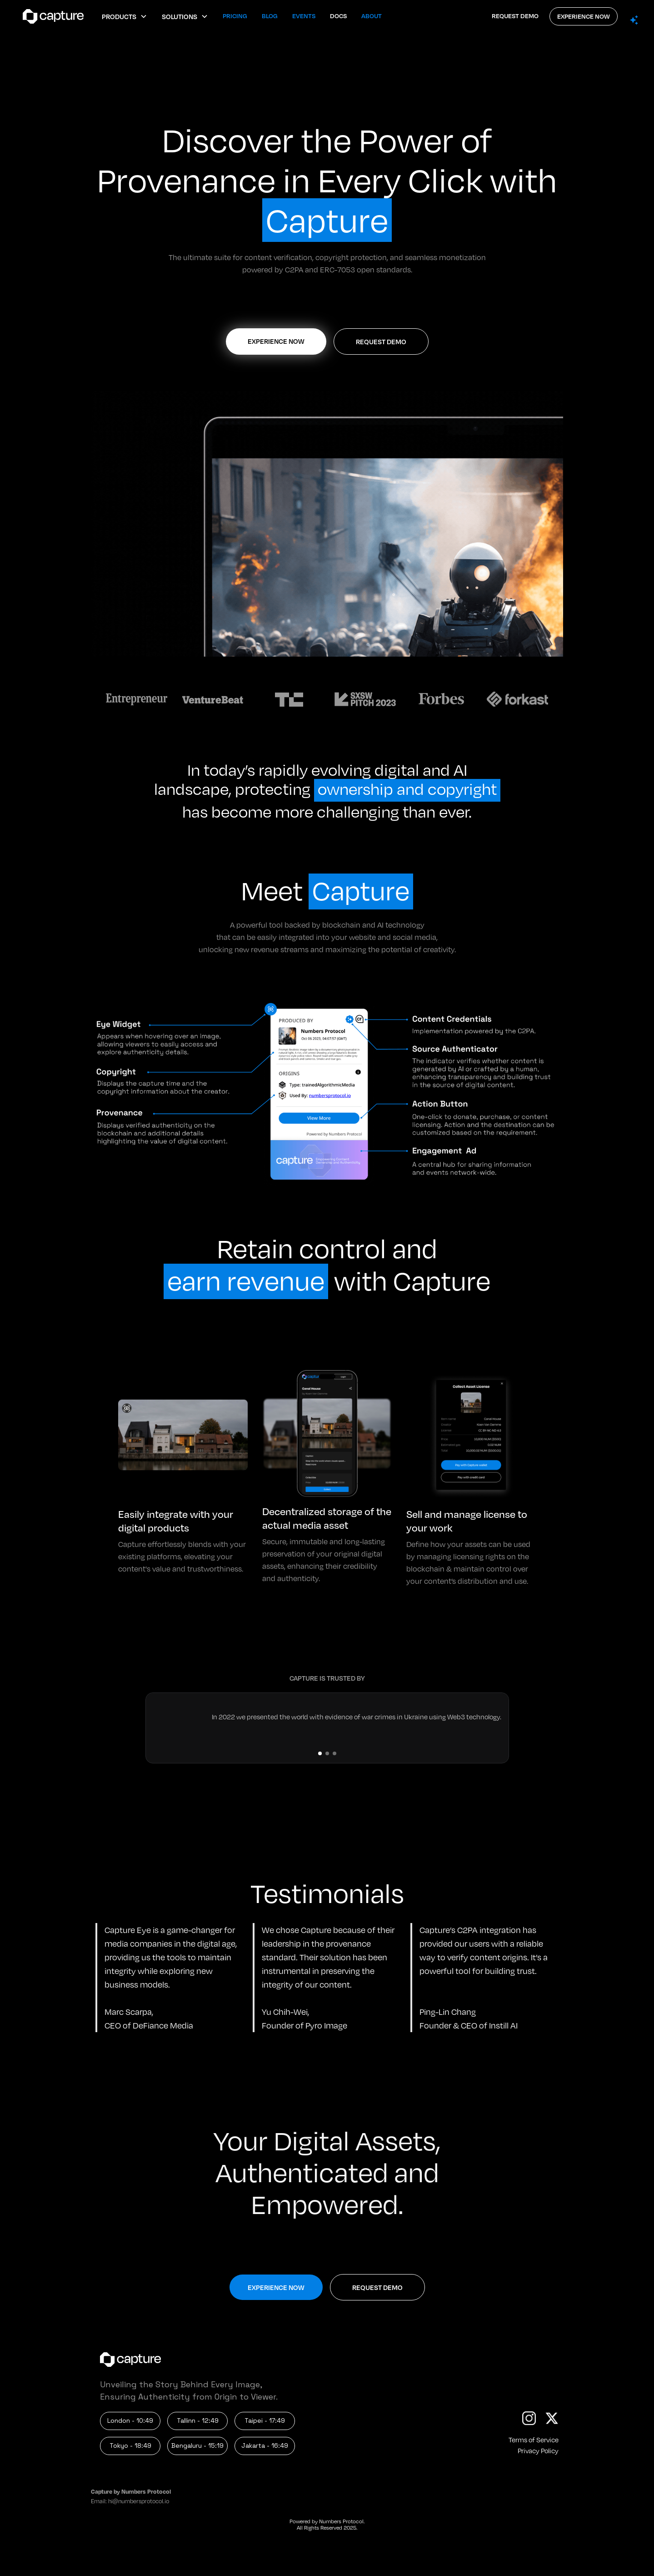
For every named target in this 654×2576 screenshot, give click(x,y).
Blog (270, 16)
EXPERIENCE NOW (583, 16)
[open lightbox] (327, 524)
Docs (338, 16)
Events (303, 16)
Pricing (235, 16)
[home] (51, 16)
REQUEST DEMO (515, 16)
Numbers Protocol (341, 2521)
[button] (125, 16)
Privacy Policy (538, 2450)
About (371, 16)
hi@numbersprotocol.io (138, 2501)
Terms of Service (534, 2439)
